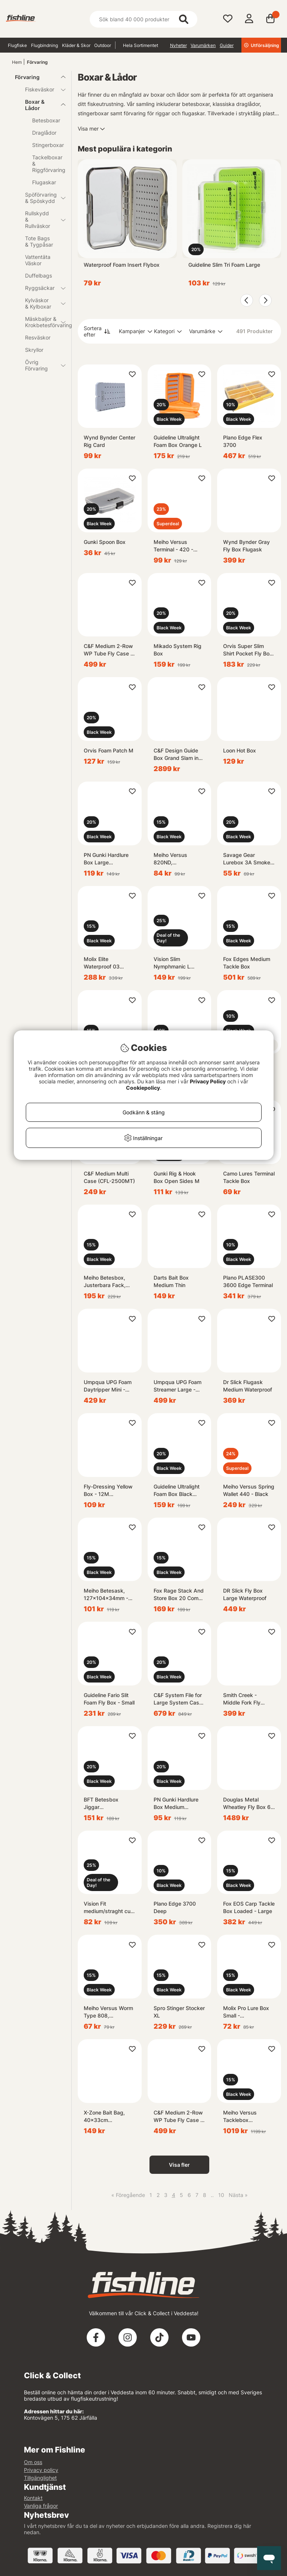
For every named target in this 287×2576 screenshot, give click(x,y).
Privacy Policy (208, 1081)
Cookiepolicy (143, 1087)
